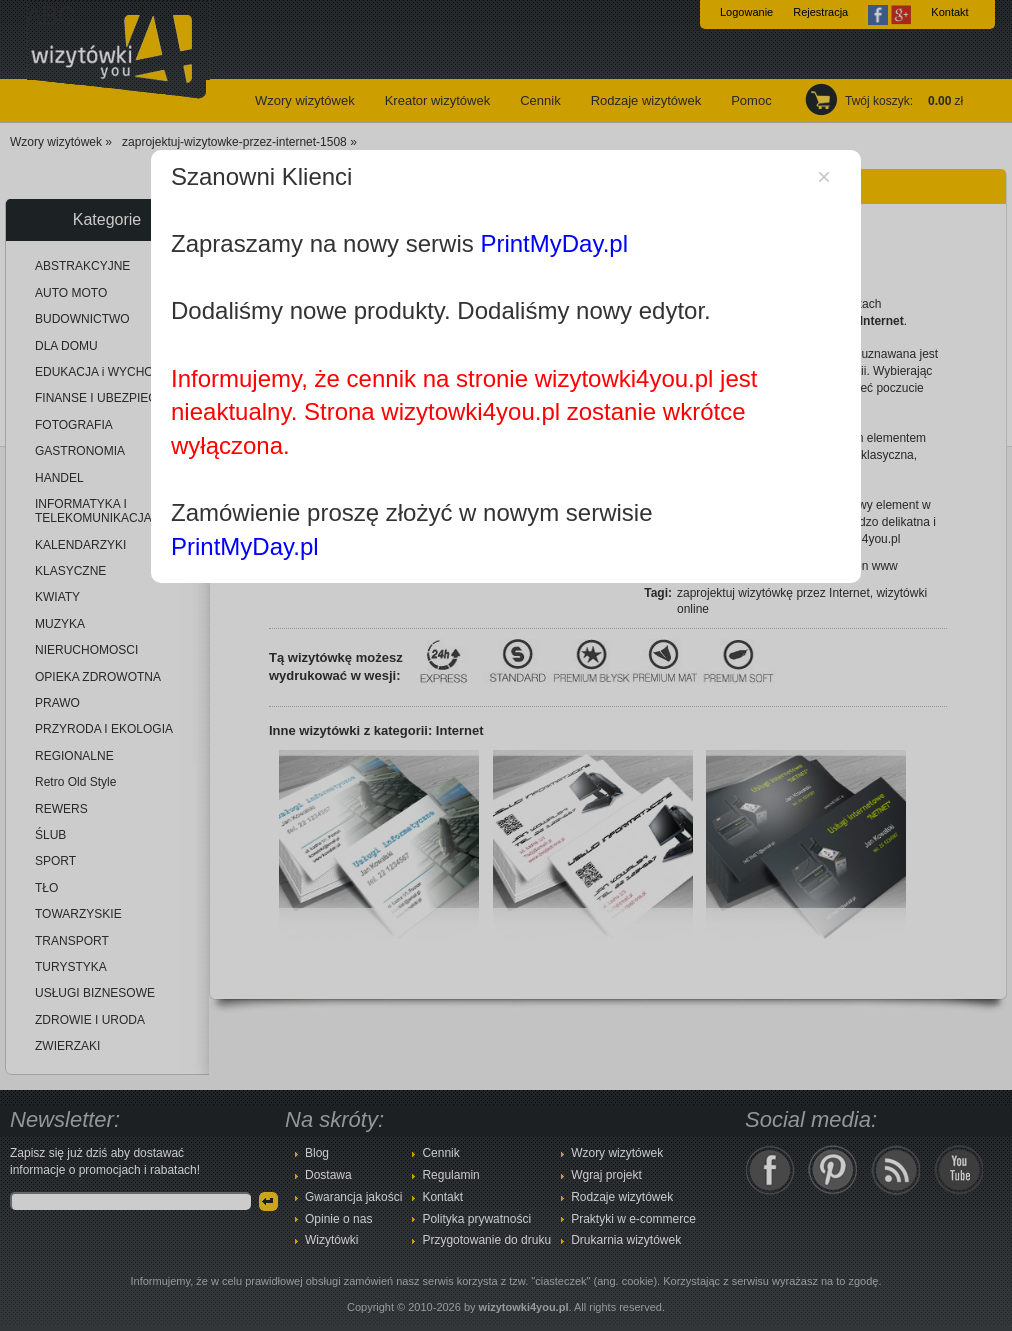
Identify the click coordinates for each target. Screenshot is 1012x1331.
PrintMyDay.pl (554, 243)
